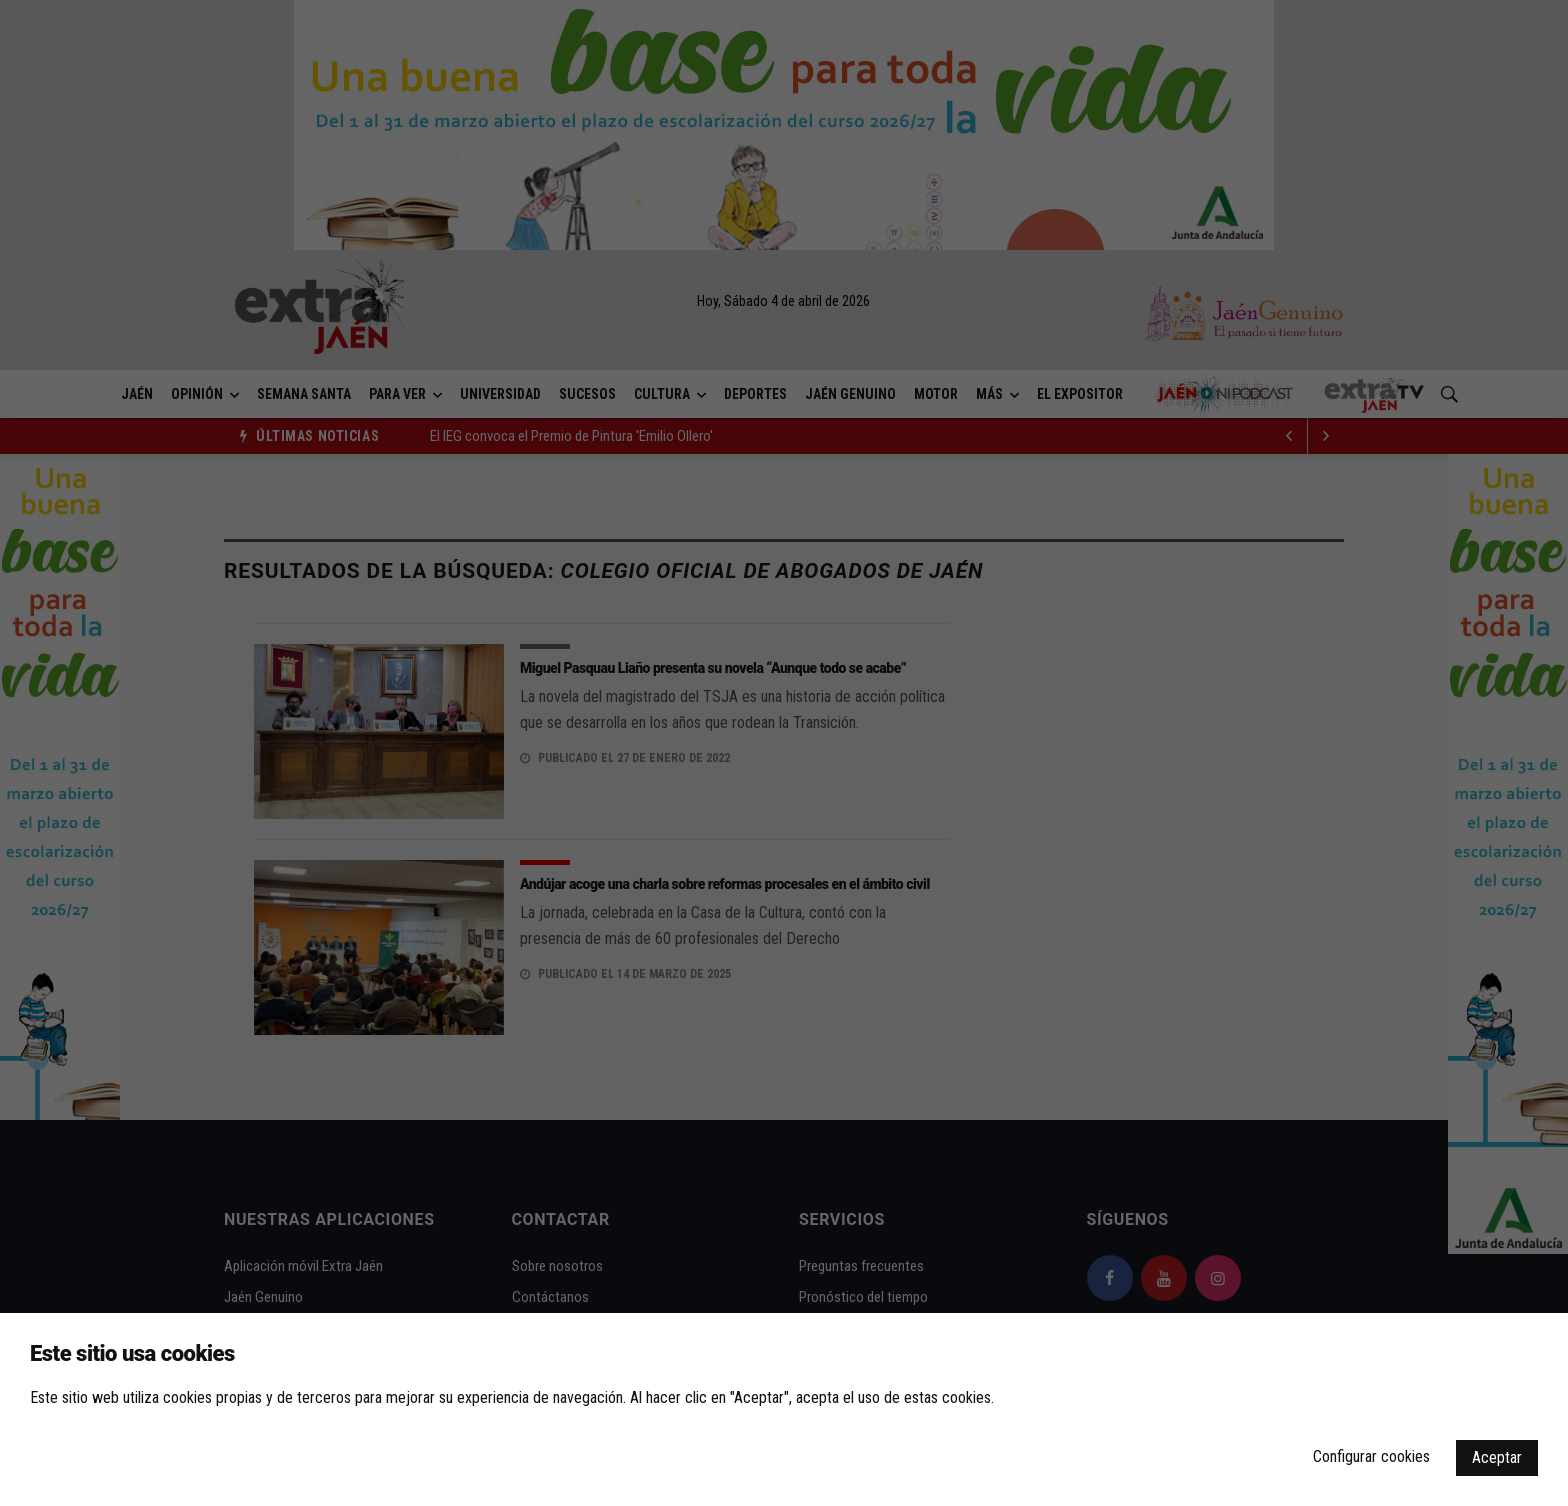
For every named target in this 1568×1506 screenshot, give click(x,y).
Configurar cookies (1371, 1456)
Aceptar (1497, 1457)
